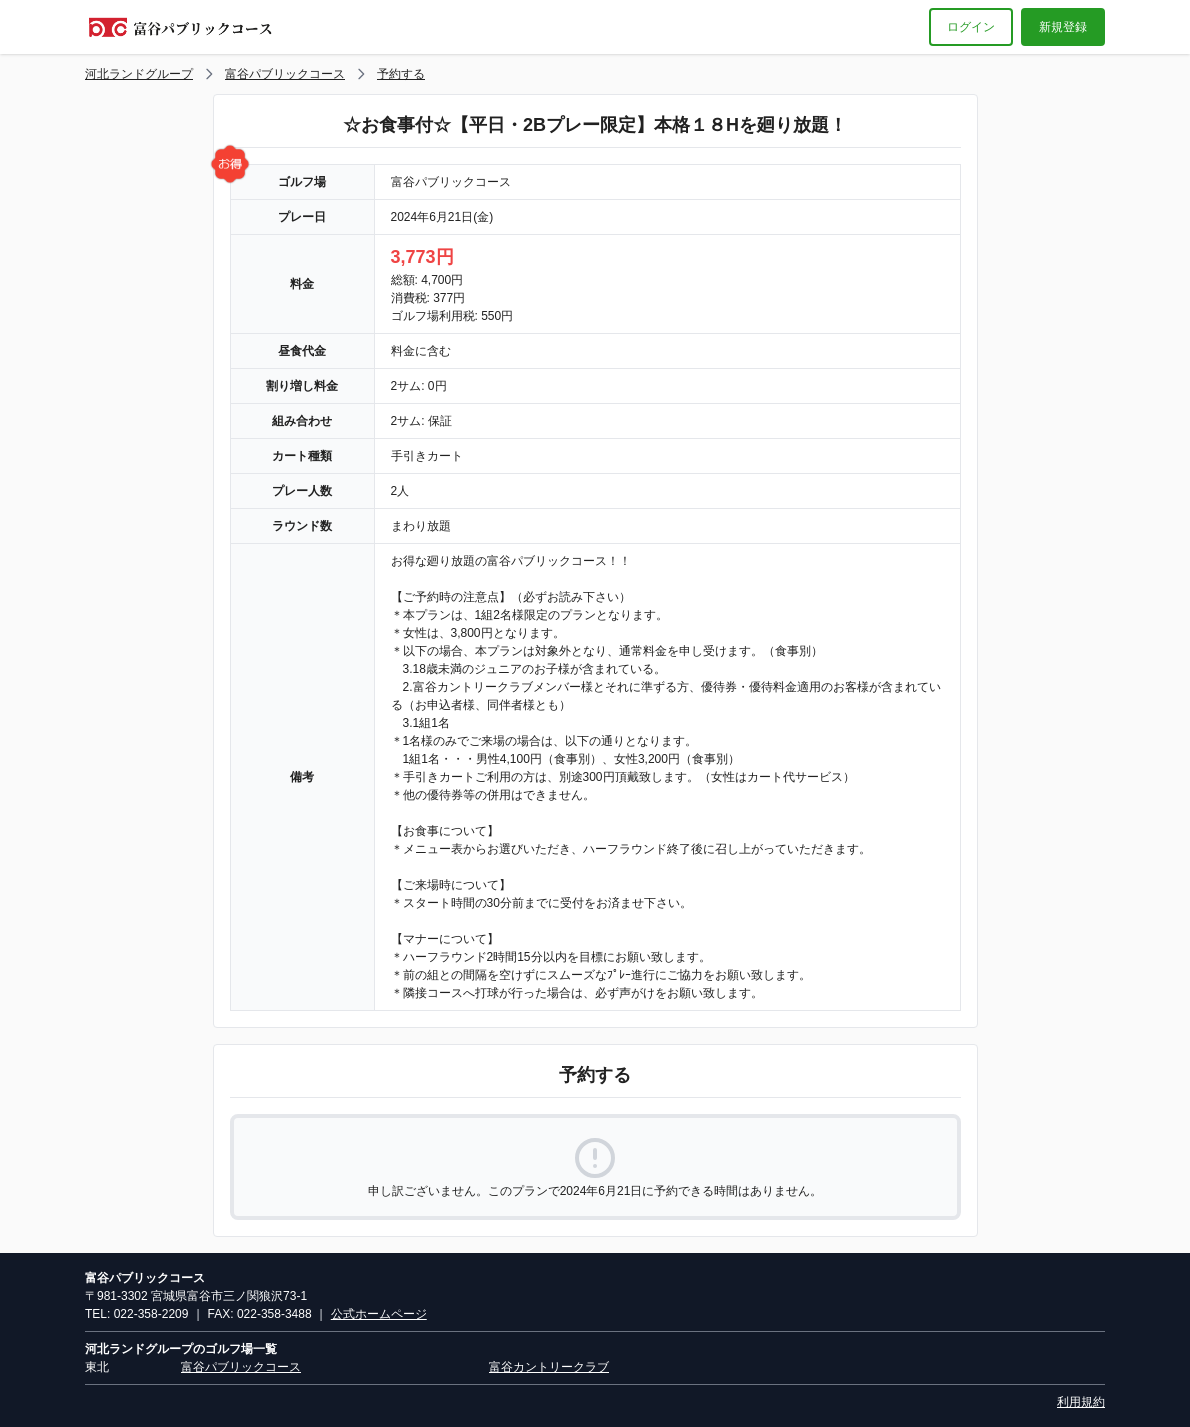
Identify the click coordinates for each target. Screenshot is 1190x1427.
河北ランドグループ (139, 74)
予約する (401, 74)
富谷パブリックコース (285, 74)
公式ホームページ (379, 1314)
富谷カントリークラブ (549, 1367)
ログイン (971, 27)
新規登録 (1063, 27)
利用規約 (1081, 1402)
